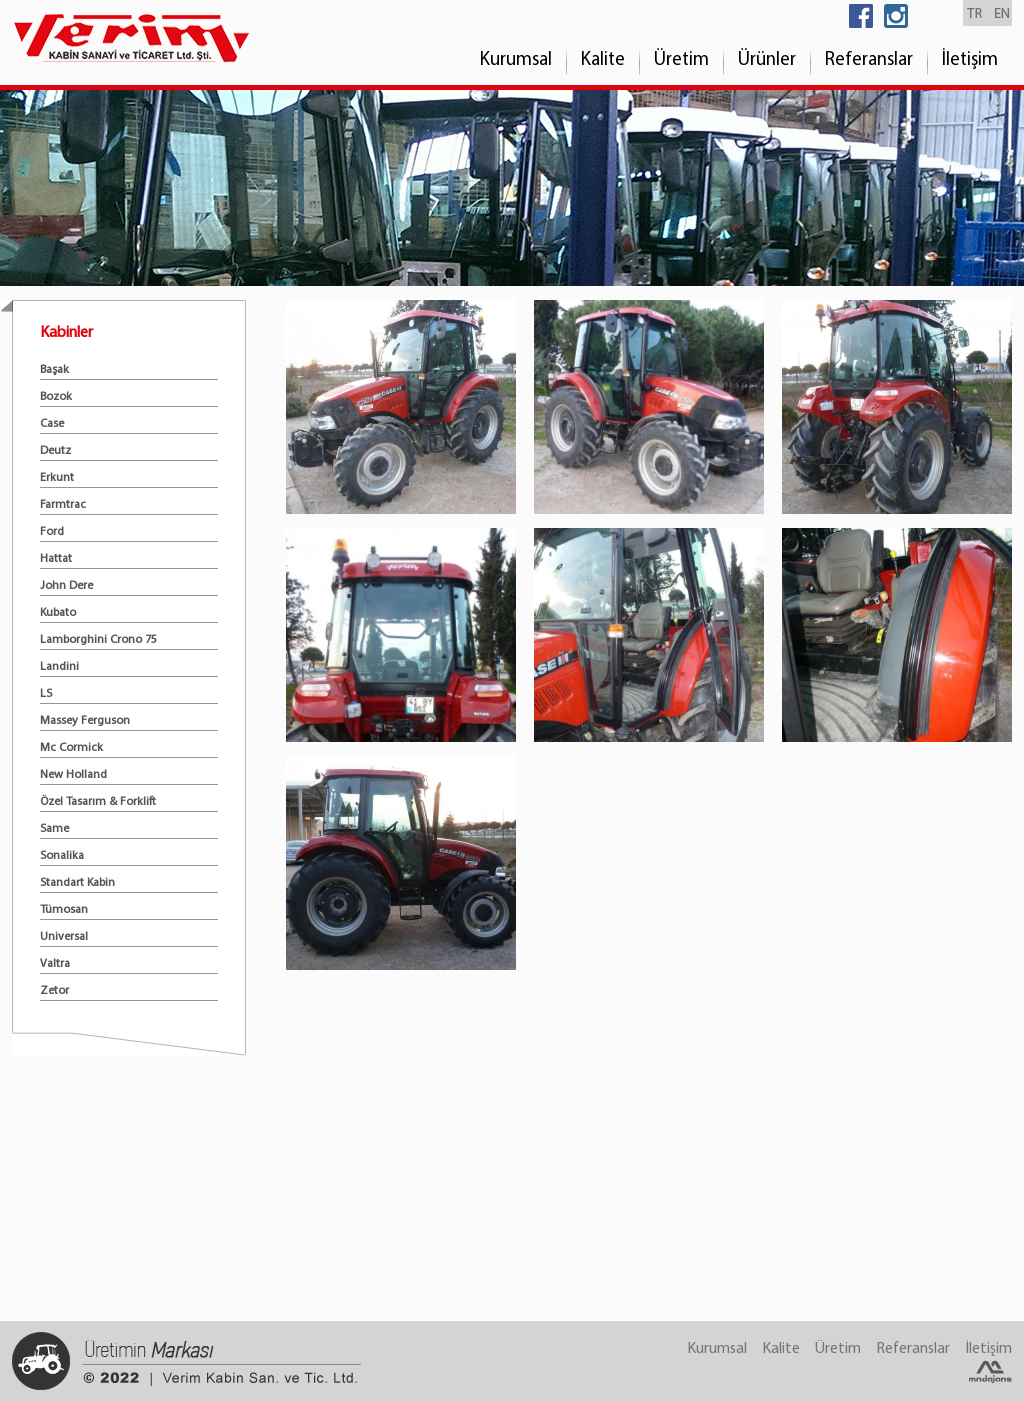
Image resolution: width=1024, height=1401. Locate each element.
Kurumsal (516, 60)
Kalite (603, 60)
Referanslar (869, 60)
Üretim (681, 60)
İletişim (970, 60)
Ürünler (767, 60)
